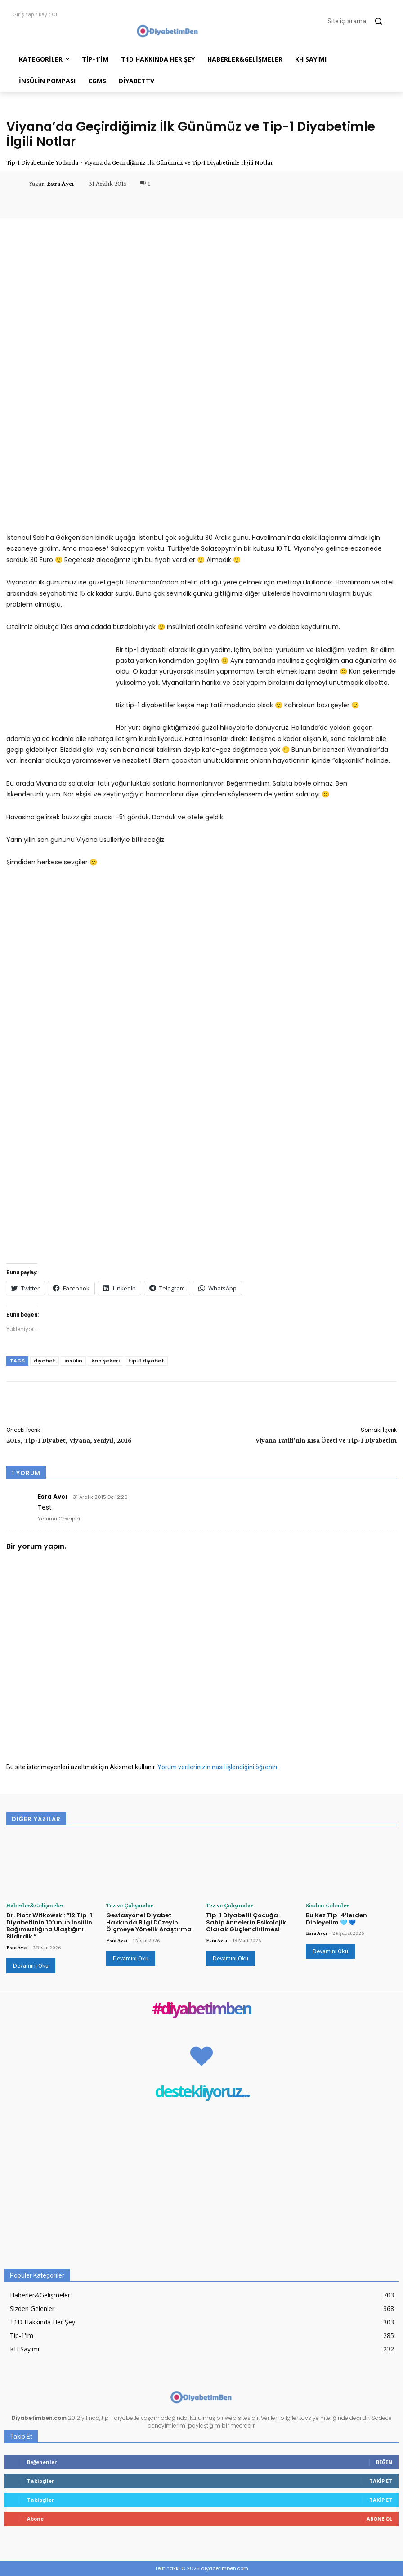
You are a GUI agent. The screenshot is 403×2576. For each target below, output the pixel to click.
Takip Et (380, 2480)
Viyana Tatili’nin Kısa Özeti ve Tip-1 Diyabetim (326, 1440)
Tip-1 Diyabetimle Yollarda (42, 162)
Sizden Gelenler (323, 1905)
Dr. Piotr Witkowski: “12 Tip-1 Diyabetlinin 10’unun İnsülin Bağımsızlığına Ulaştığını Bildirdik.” (49, 1925)
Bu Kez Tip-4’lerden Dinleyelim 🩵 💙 (336, 1918)
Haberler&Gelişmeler (30, 1905)
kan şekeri (105, 1360)
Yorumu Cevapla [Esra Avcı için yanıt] (59, 1518)
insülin (73, 1360)
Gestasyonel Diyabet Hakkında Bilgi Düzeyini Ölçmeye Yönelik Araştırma (149, 1922)
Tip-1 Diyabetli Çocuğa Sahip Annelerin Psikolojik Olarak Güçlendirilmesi (246, 1922)
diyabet (44, 1360)
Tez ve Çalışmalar (125, 1905)
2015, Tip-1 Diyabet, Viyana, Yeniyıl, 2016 (69, 1440)
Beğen (384, 2461)
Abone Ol (379, 2517)
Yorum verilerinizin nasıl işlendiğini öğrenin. (217, 1767)
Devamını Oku (31, 1964)
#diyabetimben (201, 2008)
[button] (358, 21)
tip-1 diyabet (146, 1360)
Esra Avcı (60, 183)
